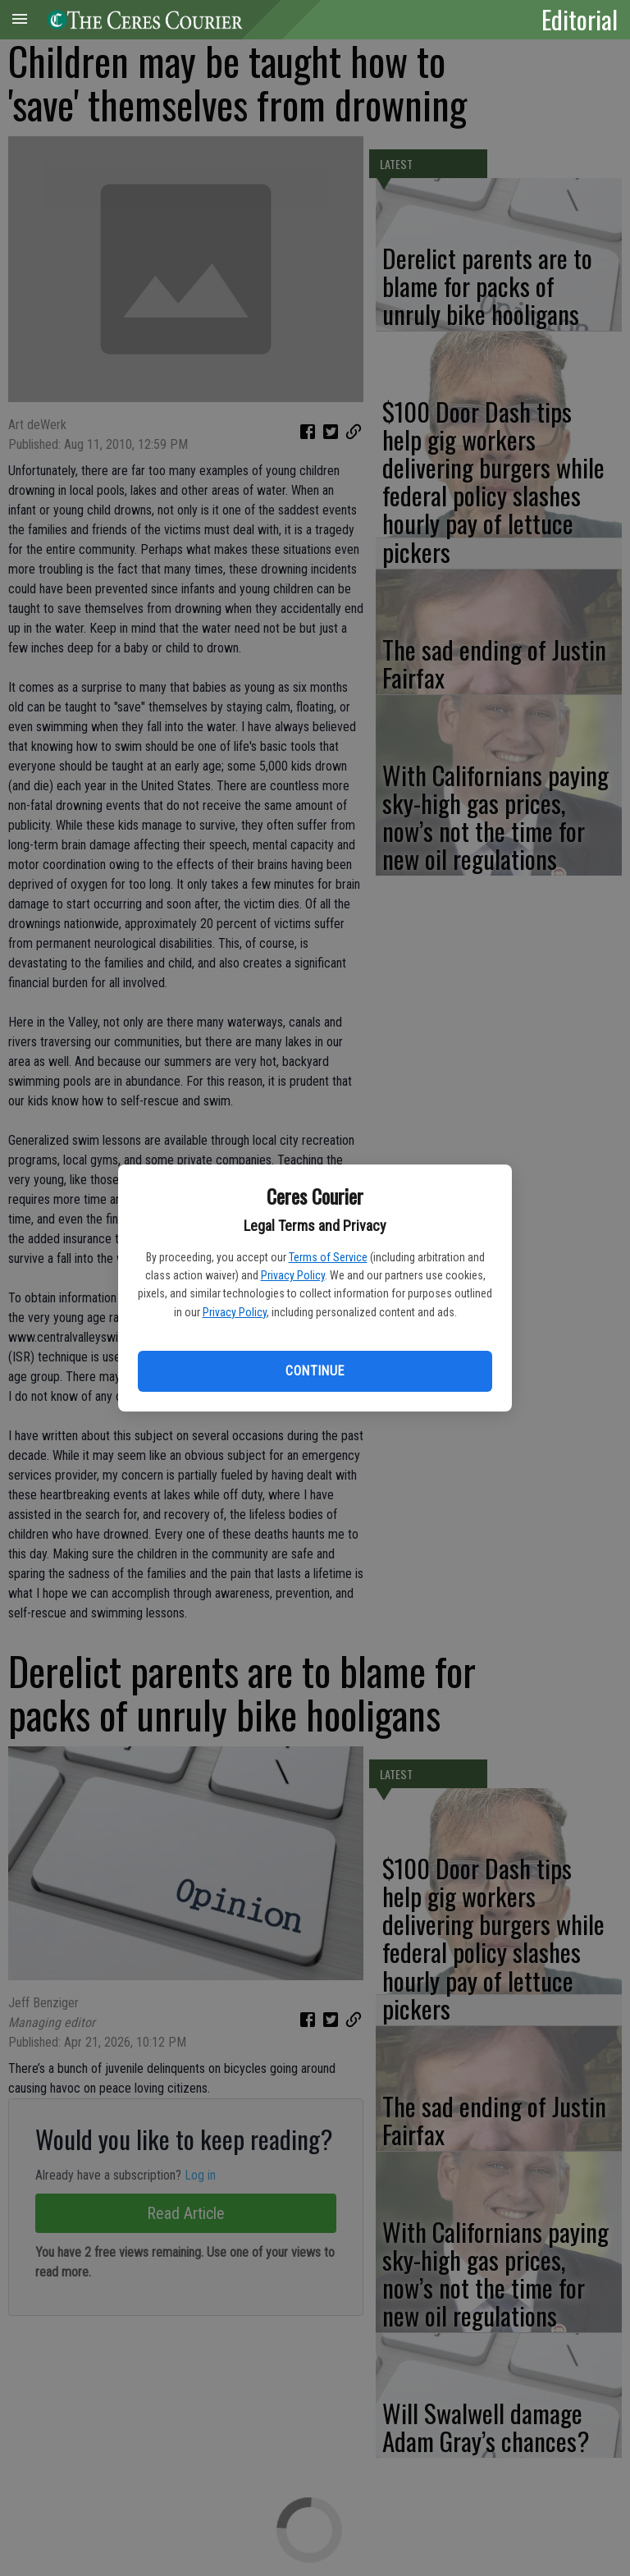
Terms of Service (328, 1257)
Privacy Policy (293, 1275)
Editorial (579, 19)
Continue (314, 1371)
